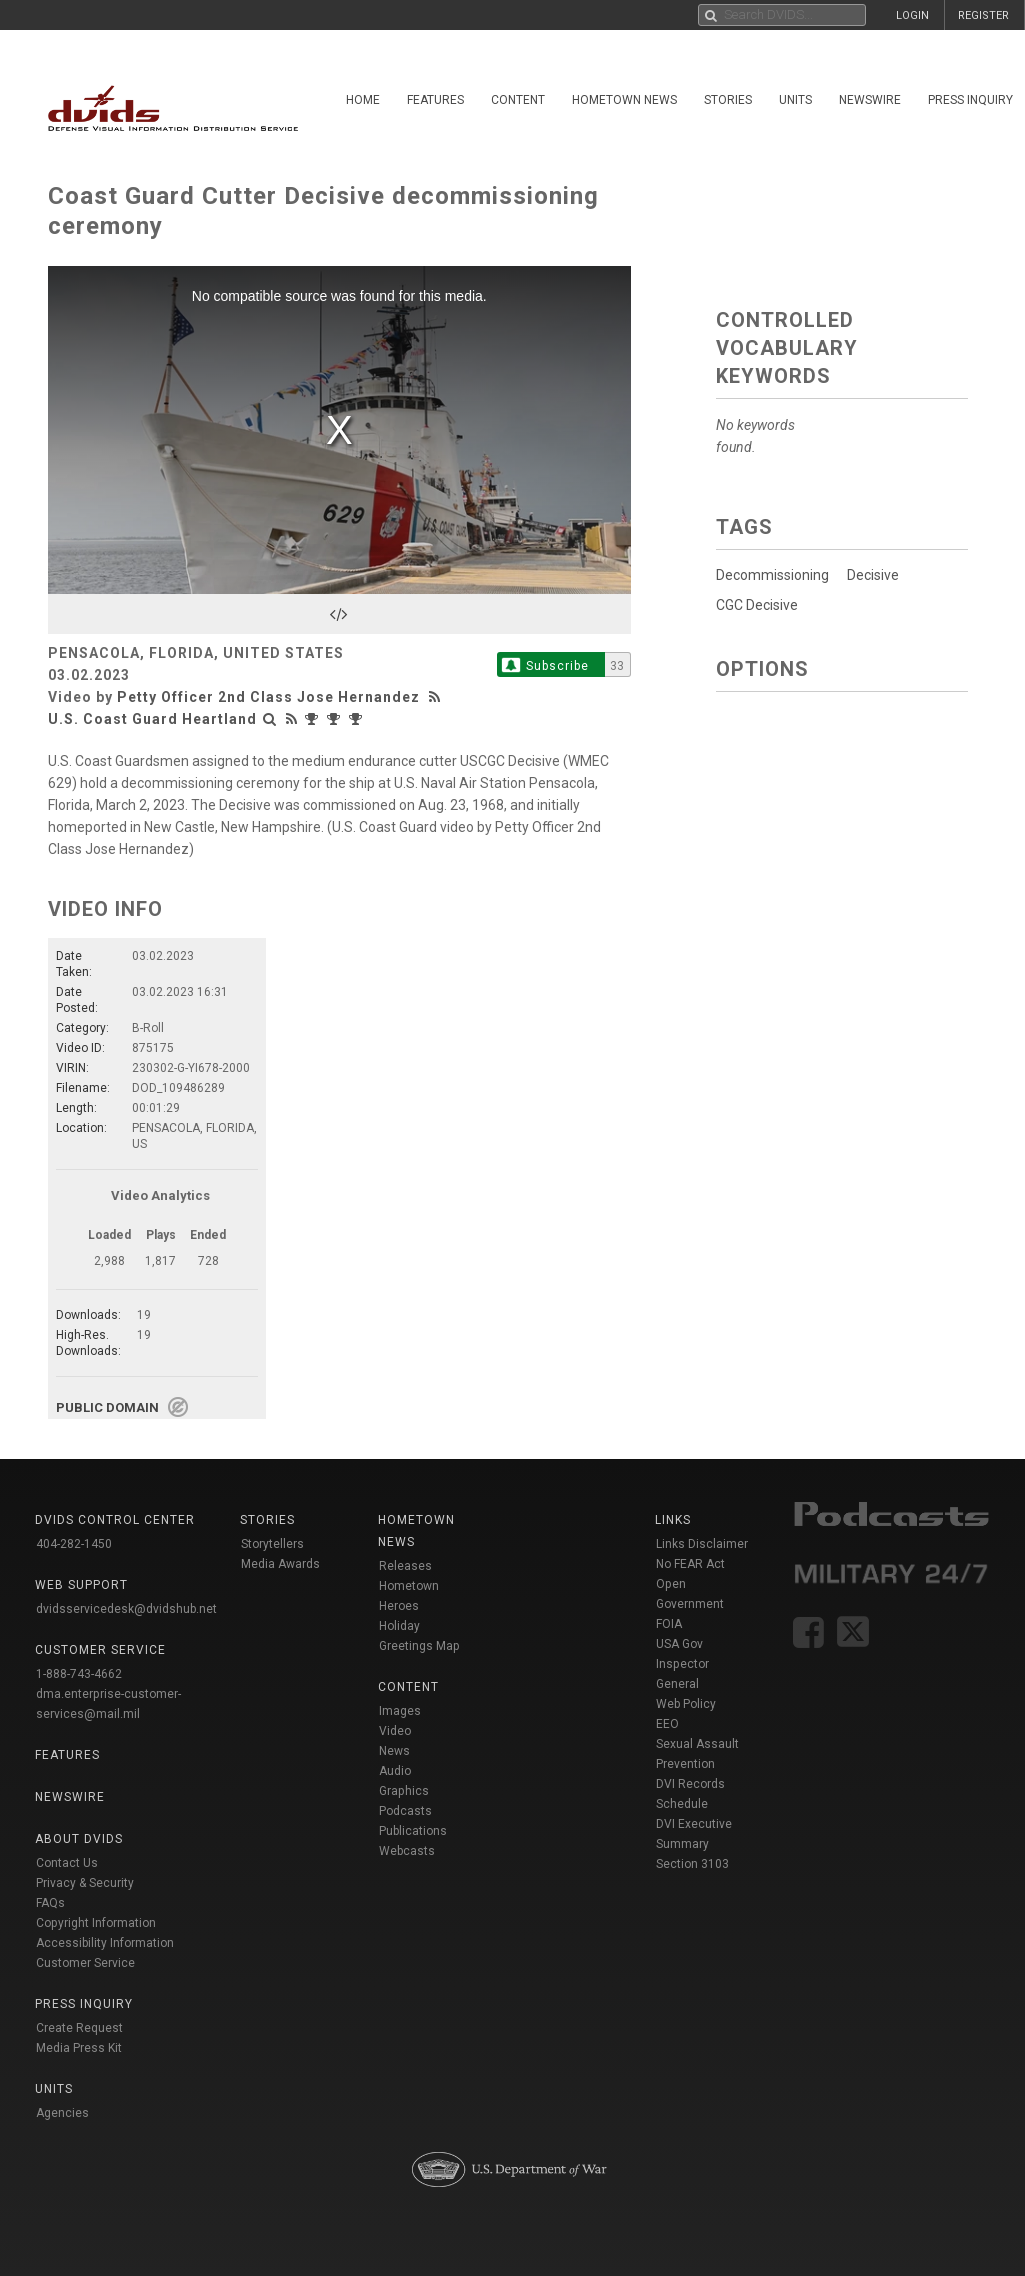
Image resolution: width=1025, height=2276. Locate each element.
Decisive (873, 575)
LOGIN (912, 15)
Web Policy (686, 1704)
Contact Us (67, 1863)
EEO (667, 1724)
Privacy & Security (85, 1883)
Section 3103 (692, 1864)
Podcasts (405, 1811)
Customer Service (85, 1963)
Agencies (62, 2113)
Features (435, 100)
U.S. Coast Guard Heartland (152, 719)
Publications (413, 1831)
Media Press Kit (79, 2048)
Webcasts (407, 1851)
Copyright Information (96, 1923)
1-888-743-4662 (79, 1674)
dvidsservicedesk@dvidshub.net (126, 1609)
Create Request (79, 2028)
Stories (728, 100)
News (394, 1751)
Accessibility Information (105, 1943)
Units (795, 100)
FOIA (669, 1624)
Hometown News (624, 100)
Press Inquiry (970, 100)
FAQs (50, 1903)
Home (363, 100)
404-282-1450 (74, 1544)
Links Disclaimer (702, 1544)
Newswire (870, 100)
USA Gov (679, 1644)
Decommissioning (772, 575)
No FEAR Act (690, 1564)
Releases (405, 1566)
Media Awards (280, 1564)
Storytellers (272, 1544)
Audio (395, 1771)
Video (395, 1731)
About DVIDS (79, 1839)
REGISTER (983, 15)
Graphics (404, 1791)
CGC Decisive (757, 605)
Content (518, 100)
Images (400, 1711)
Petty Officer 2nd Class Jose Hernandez (268, 697)
